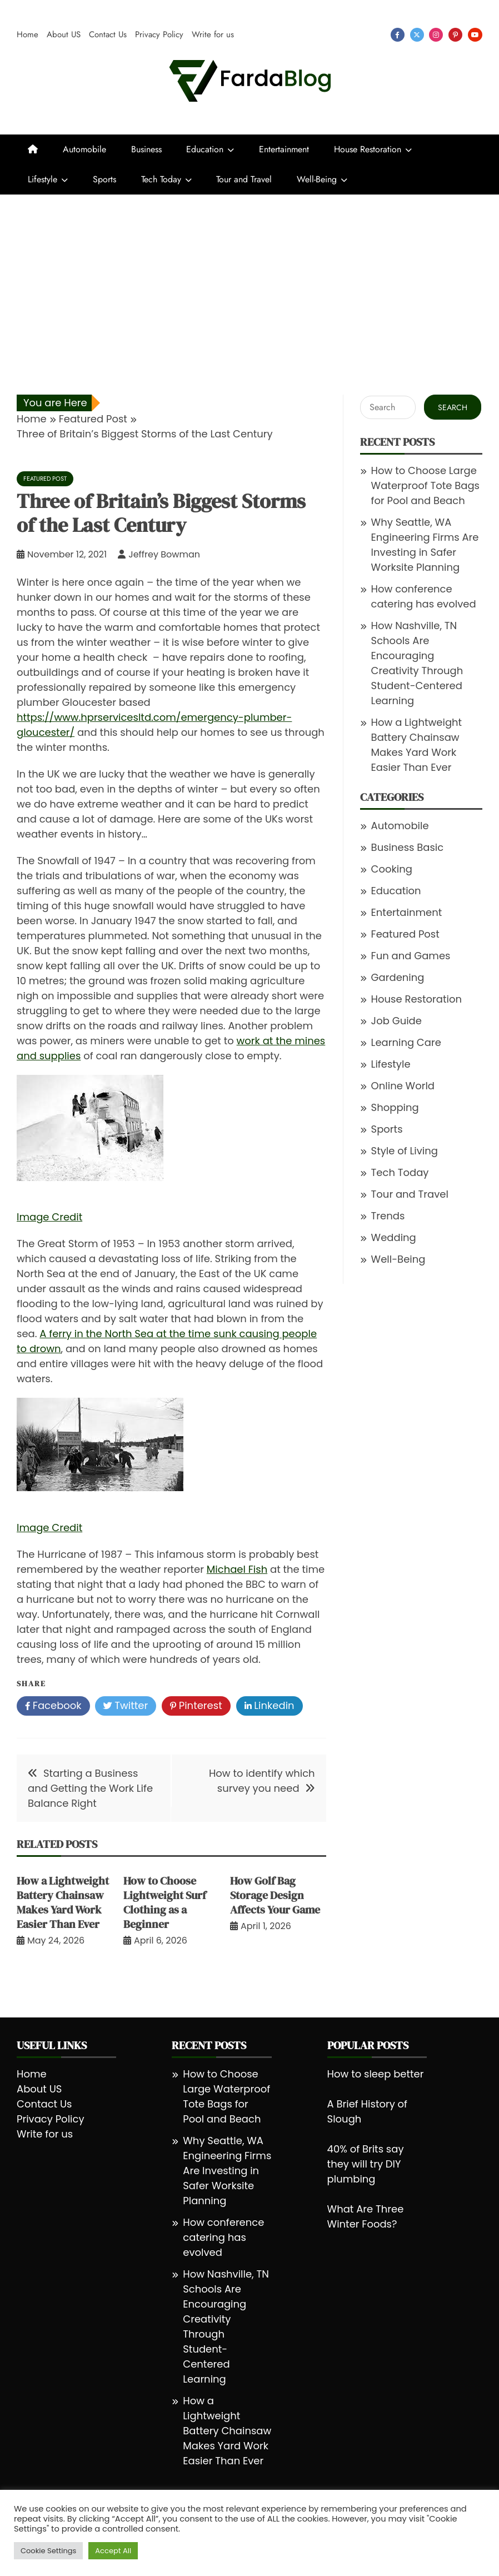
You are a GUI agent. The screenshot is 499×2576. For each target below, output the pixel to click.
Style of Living (404, 1151)
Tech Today (161, 179)
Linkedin (269, 1706)
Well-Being (317, 179)
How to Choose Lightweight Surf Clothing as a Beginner (164, 1902)
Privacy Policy (159, 34)
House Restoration (367, 149)
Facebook (53, 1706)
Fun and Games (411, 956)
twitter (417, 35)
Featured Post (45, 478)
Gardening (398, 977)
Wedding (393, 1237)
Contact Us (108, 34)
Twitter (125, 1706)
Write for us (213, 34)
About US (64, 34)
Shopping (395, 1107)
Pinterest (196, 1706)
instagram (436, 35)
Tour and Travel (244, 179)
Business (146, 149)
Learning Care (406, 1042)
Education (204, 149)
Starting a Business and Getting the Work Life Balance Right (90, 1788)
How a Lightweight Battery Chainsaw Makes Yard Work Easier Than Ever (63, 1902)
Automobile (84, 149)
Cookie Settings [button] (48, 2550)
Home (27, 34)
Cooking (391, 869)
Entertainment (284, 149)
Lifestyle (42, 179)
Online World (403, 1086)
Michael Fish (237, 1569)
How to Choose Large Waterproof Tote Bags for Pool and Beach (425, 485)
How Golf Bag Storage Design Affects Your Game (275, 1895)
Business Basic (407, 847)
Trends (388, 1216)
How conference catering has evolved (223, 2237)
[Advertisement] (249, 278)
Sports (104, 179)
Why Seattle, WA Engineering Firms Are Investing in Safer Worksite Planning (227, 2171)
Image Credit (49, 1217)
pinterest (455, 35)
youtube (475, 35)
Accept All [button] (113, 2550)
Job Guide (396, 1021)
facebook (398, 35)
